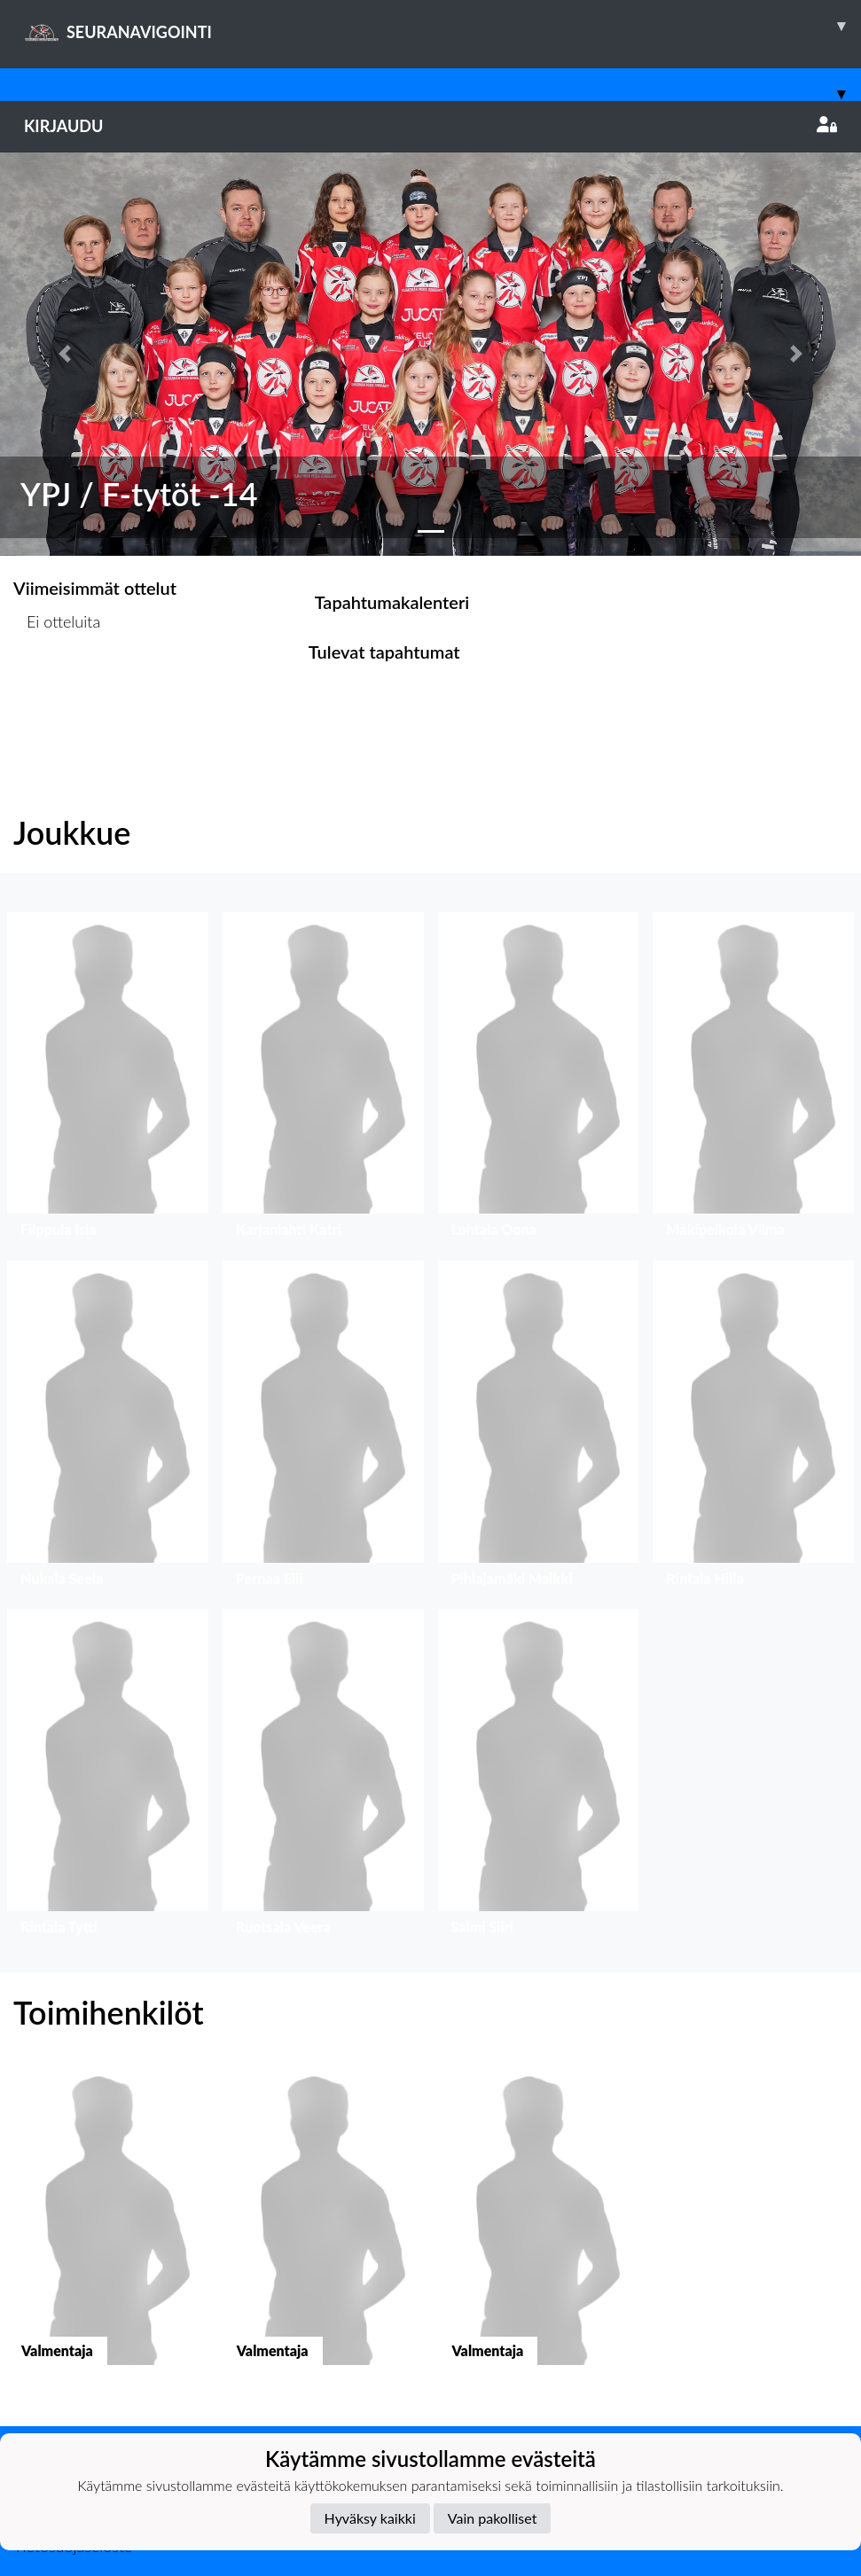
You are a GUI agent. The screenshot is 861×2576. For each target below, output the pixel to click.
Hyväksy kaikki (370, 2518)
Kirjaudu (430, 126)
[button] (64, 354)
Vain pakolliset (492, 2518)
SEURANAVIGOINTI (442, 25)
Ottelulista (57, 690)
